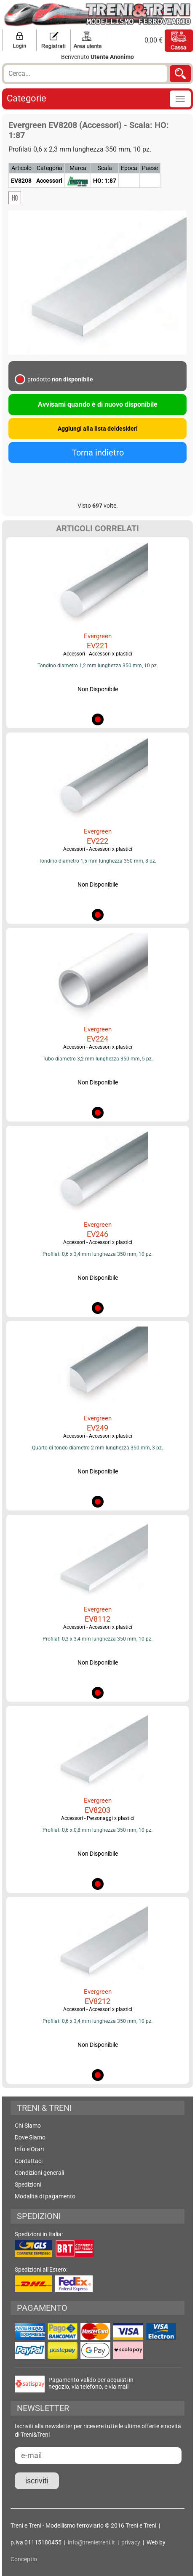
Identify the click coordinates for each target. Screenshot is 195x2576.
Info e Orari (29, 2149)
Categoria (49, 168)
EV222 (97, 840)
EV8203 (97, 1810)
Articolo (21, 168)
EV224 (97, 1038)
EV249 (97, 1427)
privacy (130, 2542)
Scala (105, 168)
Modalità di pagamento (45, 2196)
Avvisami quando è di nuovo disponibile (98, 404)
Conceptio (24, 2559)
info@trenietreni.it (91, 2542)
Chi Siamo (28, 2125)
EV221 (97, 645)
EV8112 (97, 1618)
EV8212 (97, 2001)
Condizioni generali (39, 2172)
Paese (150, 168)
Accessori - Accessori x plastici (97, 654)
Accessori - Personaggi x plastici (97, 1818)
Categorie (26, 98)
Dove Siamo (30, 2137)
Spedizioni (28, 2184)
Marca (77, 168)
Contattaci (29, 2161)
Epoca (129, 168)
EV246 (97, 1234)
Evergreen (98, 636)
